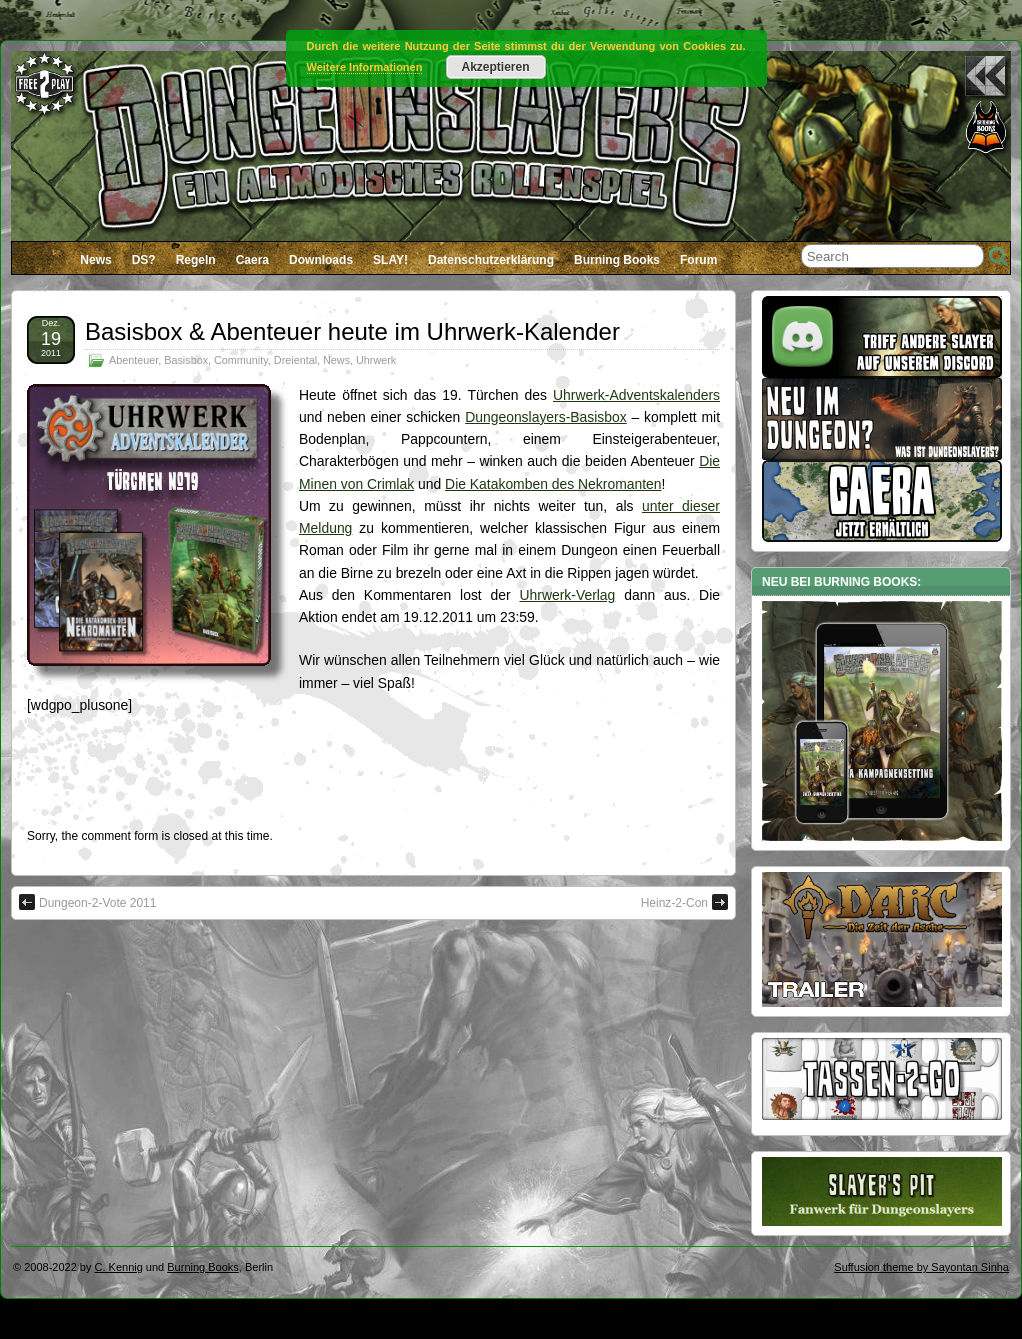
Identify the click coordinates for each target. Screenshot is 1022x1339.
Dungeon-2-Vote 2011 (87, 902)
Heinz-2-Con (684, 902)
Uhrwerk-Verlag (568, 595)
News (95, 260)
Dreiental (295, 360)
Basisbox (186, 360)
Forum (698, 260)
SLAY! (390, 260)
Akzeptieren (495, 67)
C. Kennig (119, 1267)
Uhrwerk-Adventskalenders (636, 395)
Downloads (321, 260)
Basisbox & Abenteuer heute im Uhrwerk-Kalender (352, 331)
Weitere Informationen (365, 67)
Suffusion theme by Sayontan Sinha (921, 1267)
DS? (144, 260)
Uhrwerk (376, 360)
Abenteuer (133, 360)
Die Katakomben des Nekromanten (553, 484)
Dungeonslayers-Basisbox (546, 417)
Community (241, 360)
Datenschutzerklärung (491, 260)
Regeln (196, 260)
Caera (252, 260)
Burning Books (617, 260)
